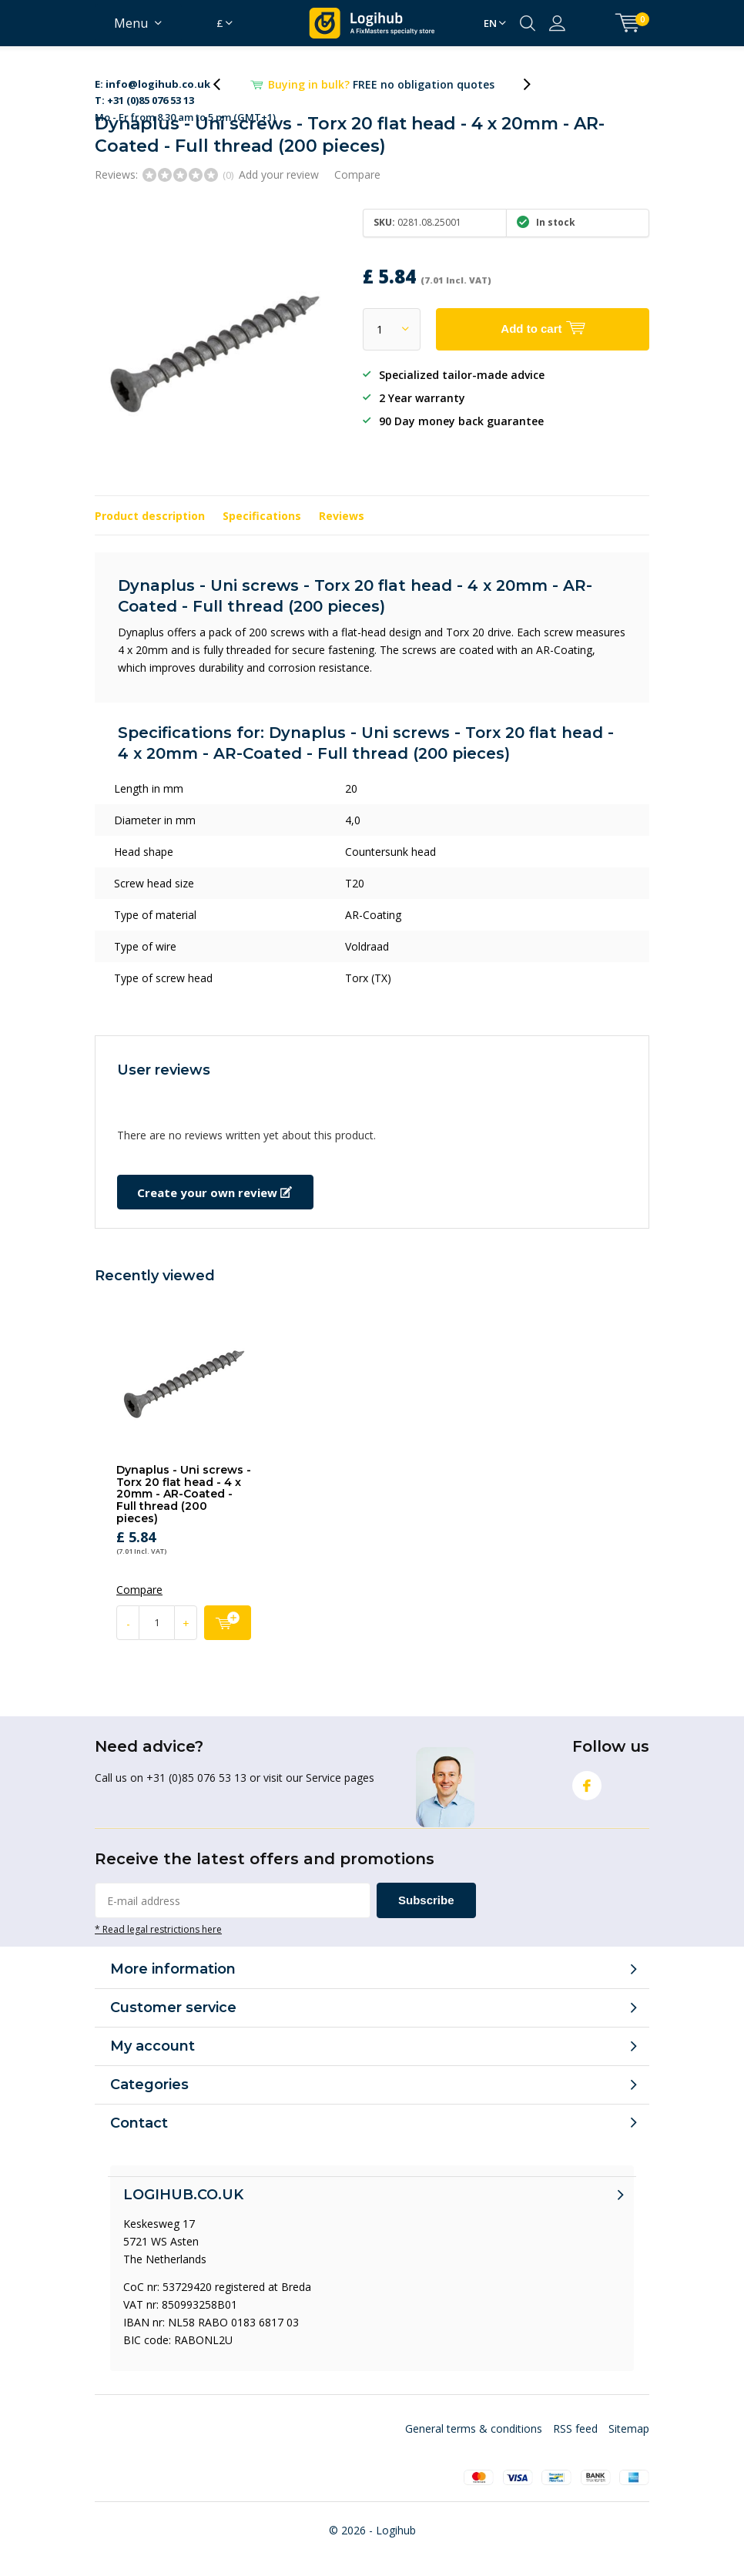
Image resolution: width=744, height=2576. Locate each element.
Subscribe (426, 1900)
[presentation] (224, 84)
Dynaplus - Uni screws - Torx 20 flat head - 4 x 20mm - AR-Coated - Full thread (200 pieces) (183, 1494)
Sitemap (628, 2428)
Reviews (341, 515)
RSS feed (575, 2428)
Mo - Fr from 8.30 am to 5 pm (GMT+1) (185, 85)
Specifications (262, 515)
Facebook (587, 1782)
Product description (150, 515)
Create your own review (214, 1192)
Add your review (279, 174)
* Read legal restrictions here (158, 1929)
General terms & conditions (473, 2428)
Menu (131, 23)
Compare (357, 174)
